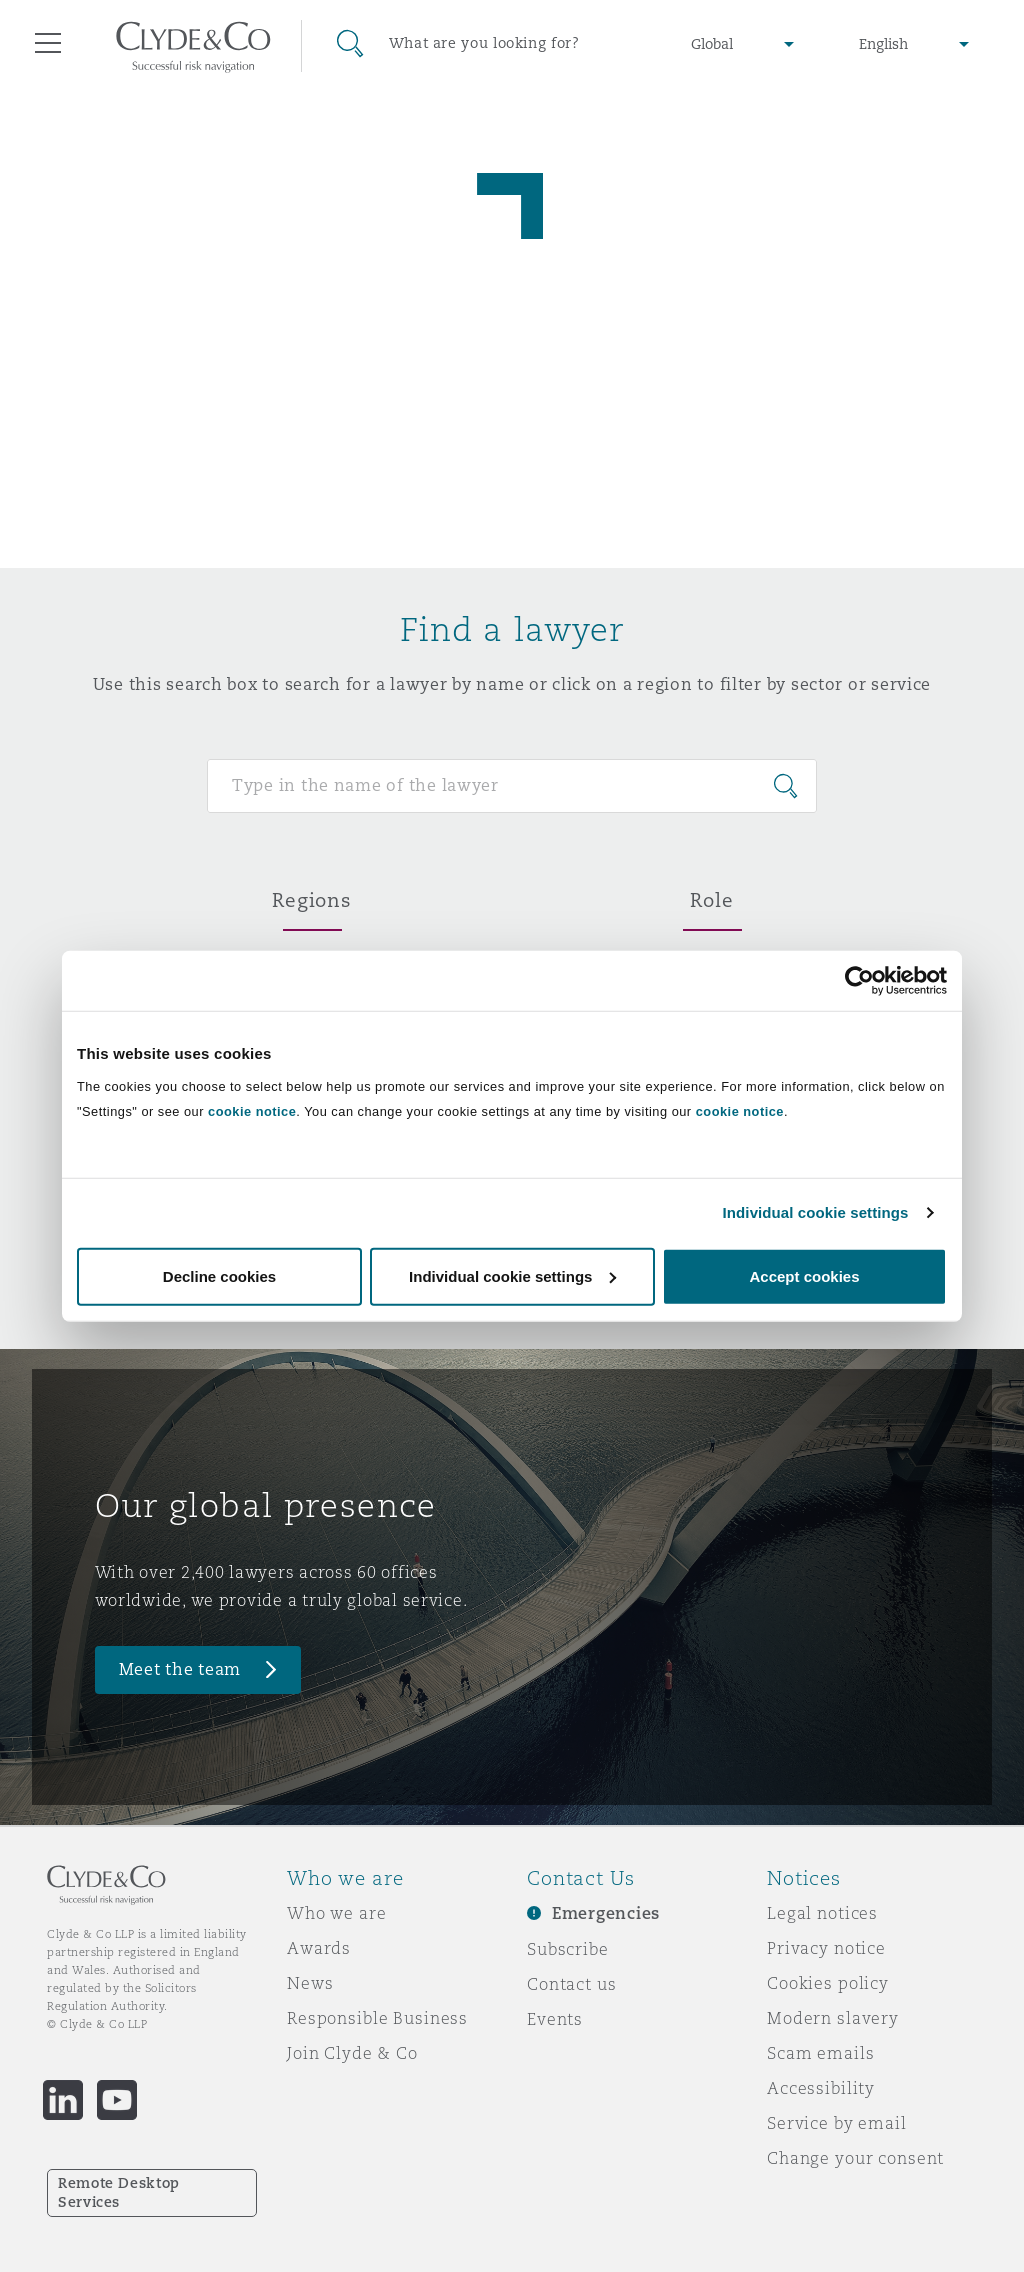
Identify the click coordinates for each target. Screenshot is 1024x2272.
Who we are (337, 1913)
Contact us (572, 1984)
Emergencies (606, 1913)
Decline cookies (219, 1275)
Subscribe (568, 1949)
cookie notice (252, 1110)
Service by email (837, 2123)
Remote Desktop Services (119, 2192)
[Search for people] (512, 786)
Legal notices (822, 1913)
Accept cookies (804, 1275)
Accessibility (821, 2088)
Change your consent (855, 2158)
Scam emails (820, 2053)
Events (555, 2019)
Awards (319, 1948)
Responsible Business (377, 2018)
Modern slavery (833, 2018)
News (310, 1983)
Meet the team (180, 1669)
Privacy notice (826, 1948)
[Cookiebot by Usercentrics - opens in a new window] (859, 981)
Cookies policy (828, 1983)
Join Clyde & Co (352, 2053)
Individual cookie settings (816, 1212)
